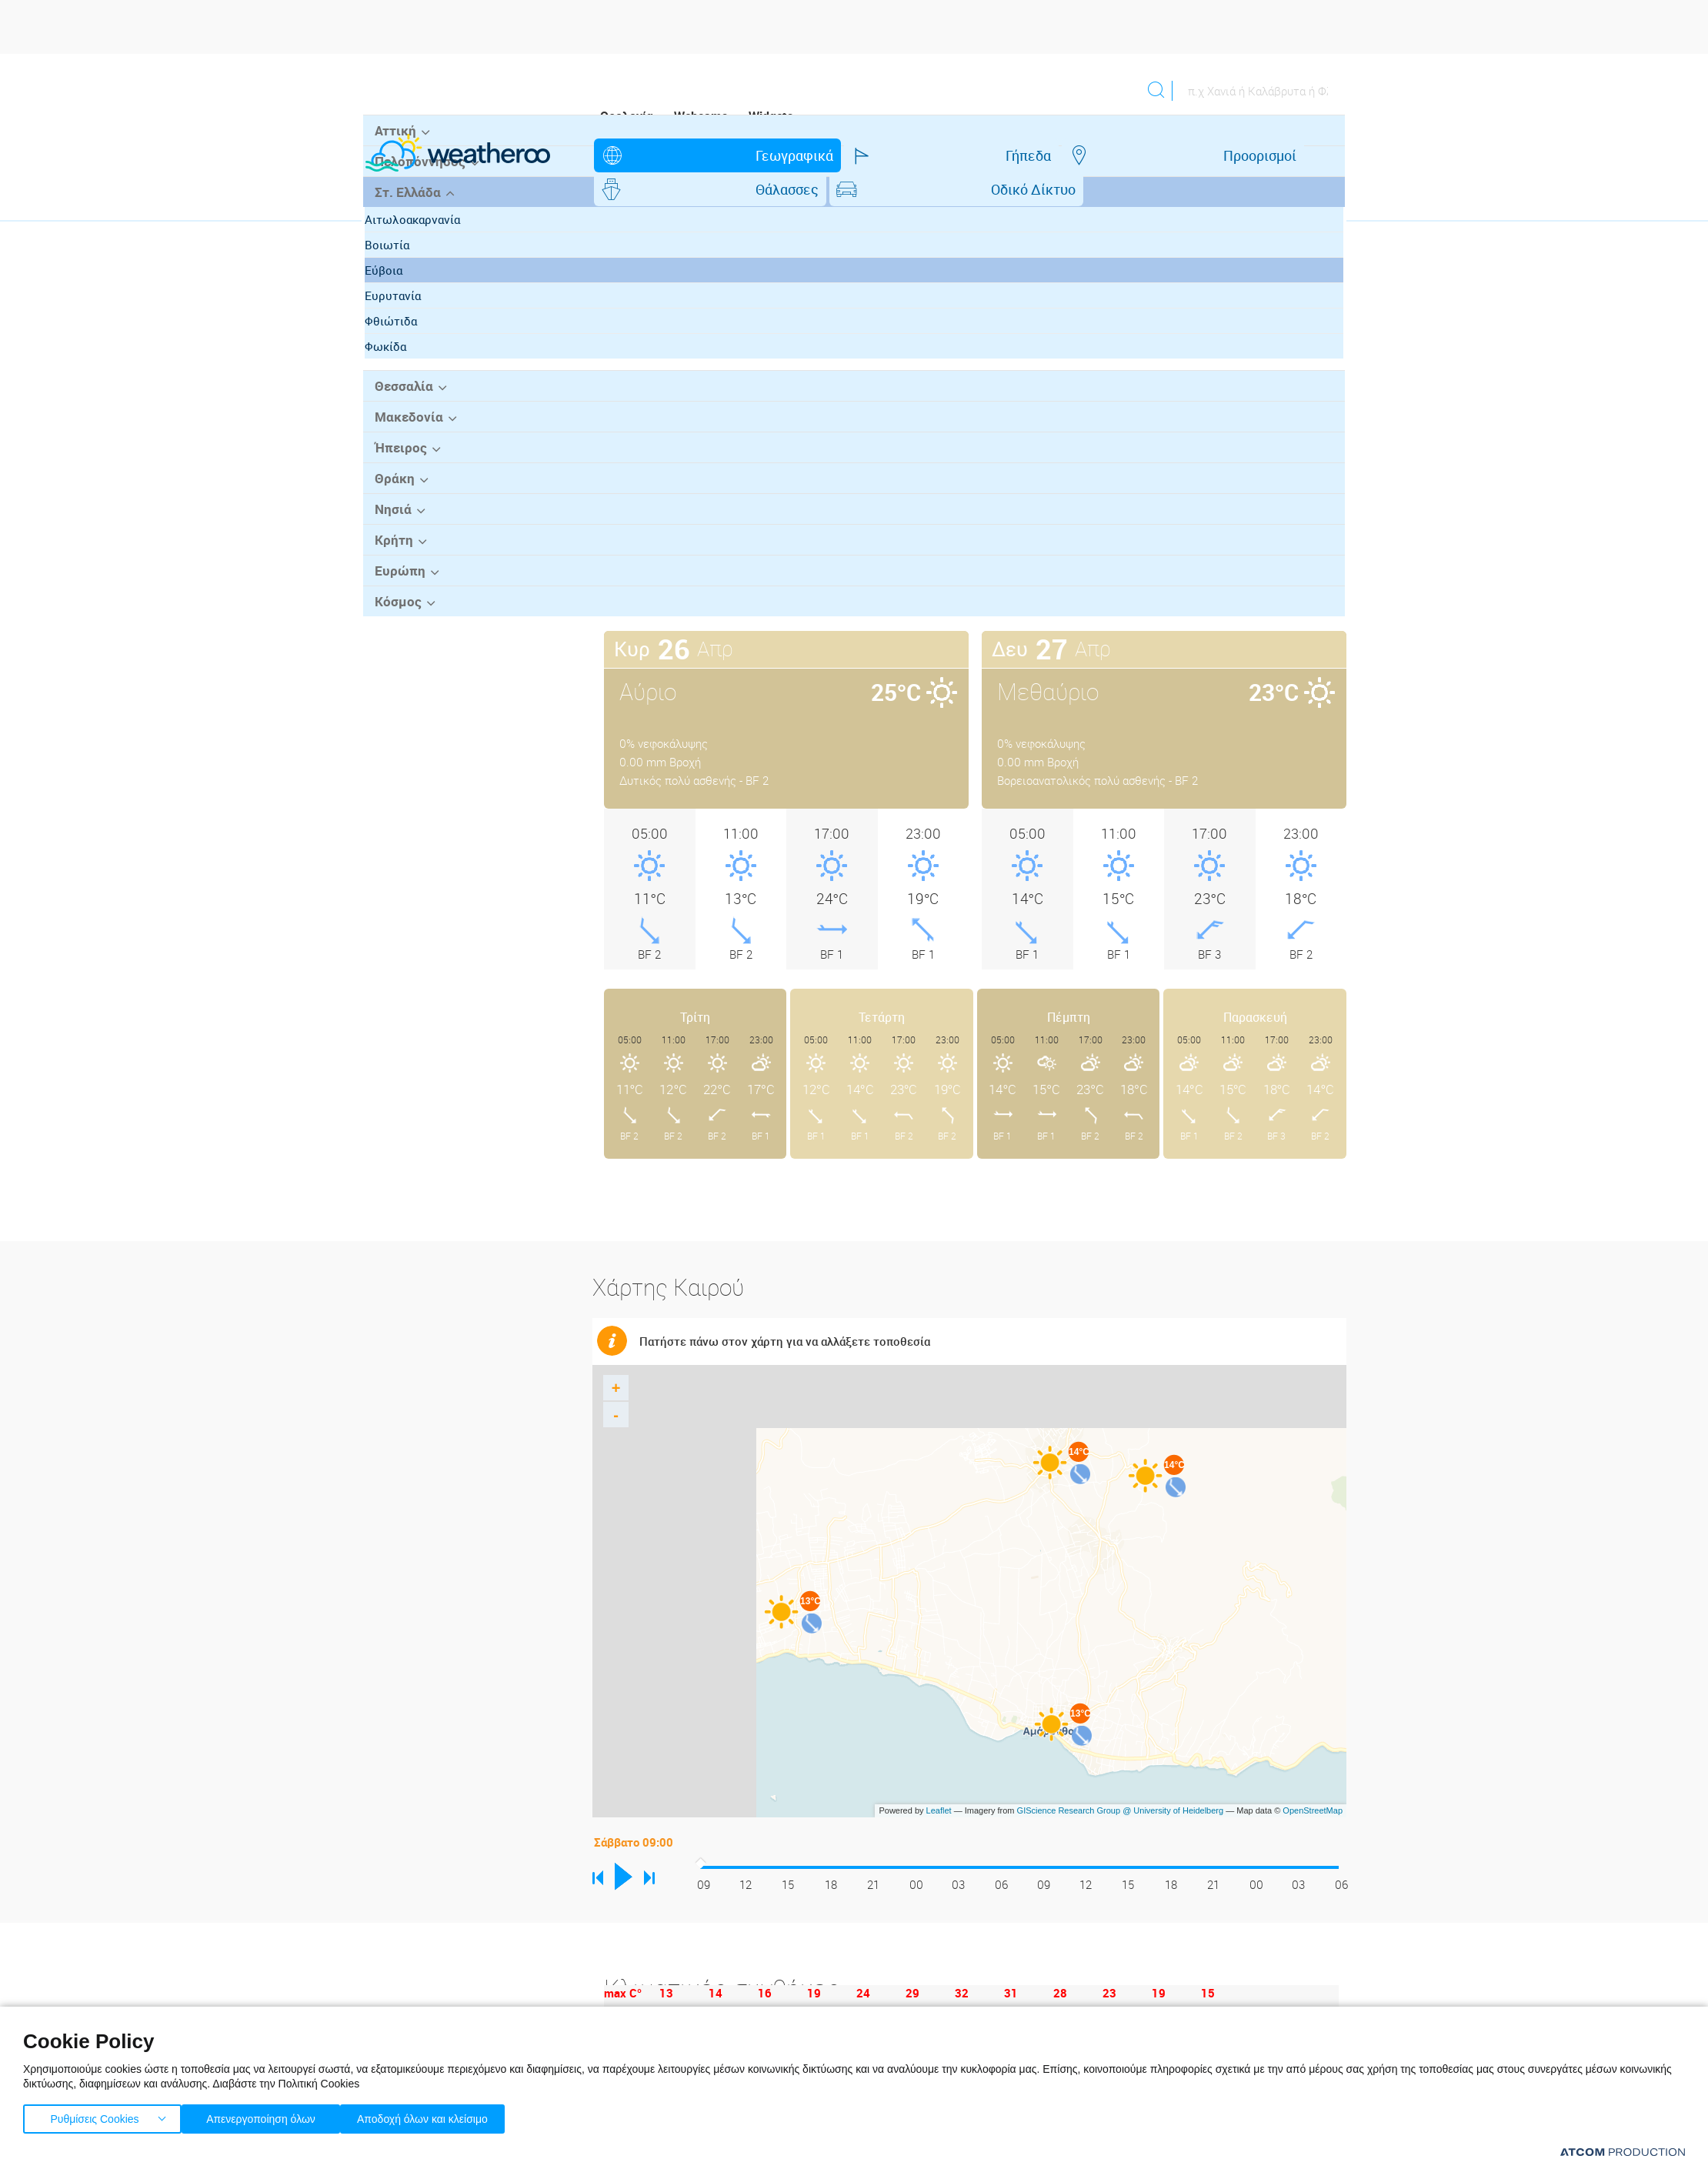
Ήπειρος (397, 558)
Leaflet (939, 1776)
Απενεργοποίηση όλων (268, 2115)
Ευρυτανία (407, 408)
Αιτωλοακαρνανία (427, 332)
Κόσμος (394, 708)
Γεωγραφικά (667, 155)
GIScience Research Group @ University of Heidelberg (1120, 1776)
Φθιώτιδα (405, 434)
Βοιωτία (401, 357)
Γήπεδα (783, 155)
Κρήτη (390, 648)
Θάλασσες (1017, 155)
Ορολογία (626, 116)
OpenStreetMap (1313, 1776)
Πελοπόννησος (414, 275)
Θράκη (391, 588)
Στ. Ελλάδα (404, 305)
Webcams (701, 116)
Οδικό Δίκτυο (1145, 155)
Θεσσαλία (400, 498)
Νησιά (389, 618)
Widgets (771, 116)
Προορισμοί (895, 155)
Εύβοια (398, 383)
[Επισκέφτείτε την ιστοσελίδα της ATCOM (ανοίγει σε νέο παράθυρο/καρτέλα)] (1622, 2151)
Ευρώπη (396, 678)
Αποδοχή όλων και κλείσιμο (447, 2115)
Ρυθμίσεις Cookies (94, 2115)
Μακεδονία (404, 528)
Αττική (391, 245)
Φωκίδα (400, 459)
